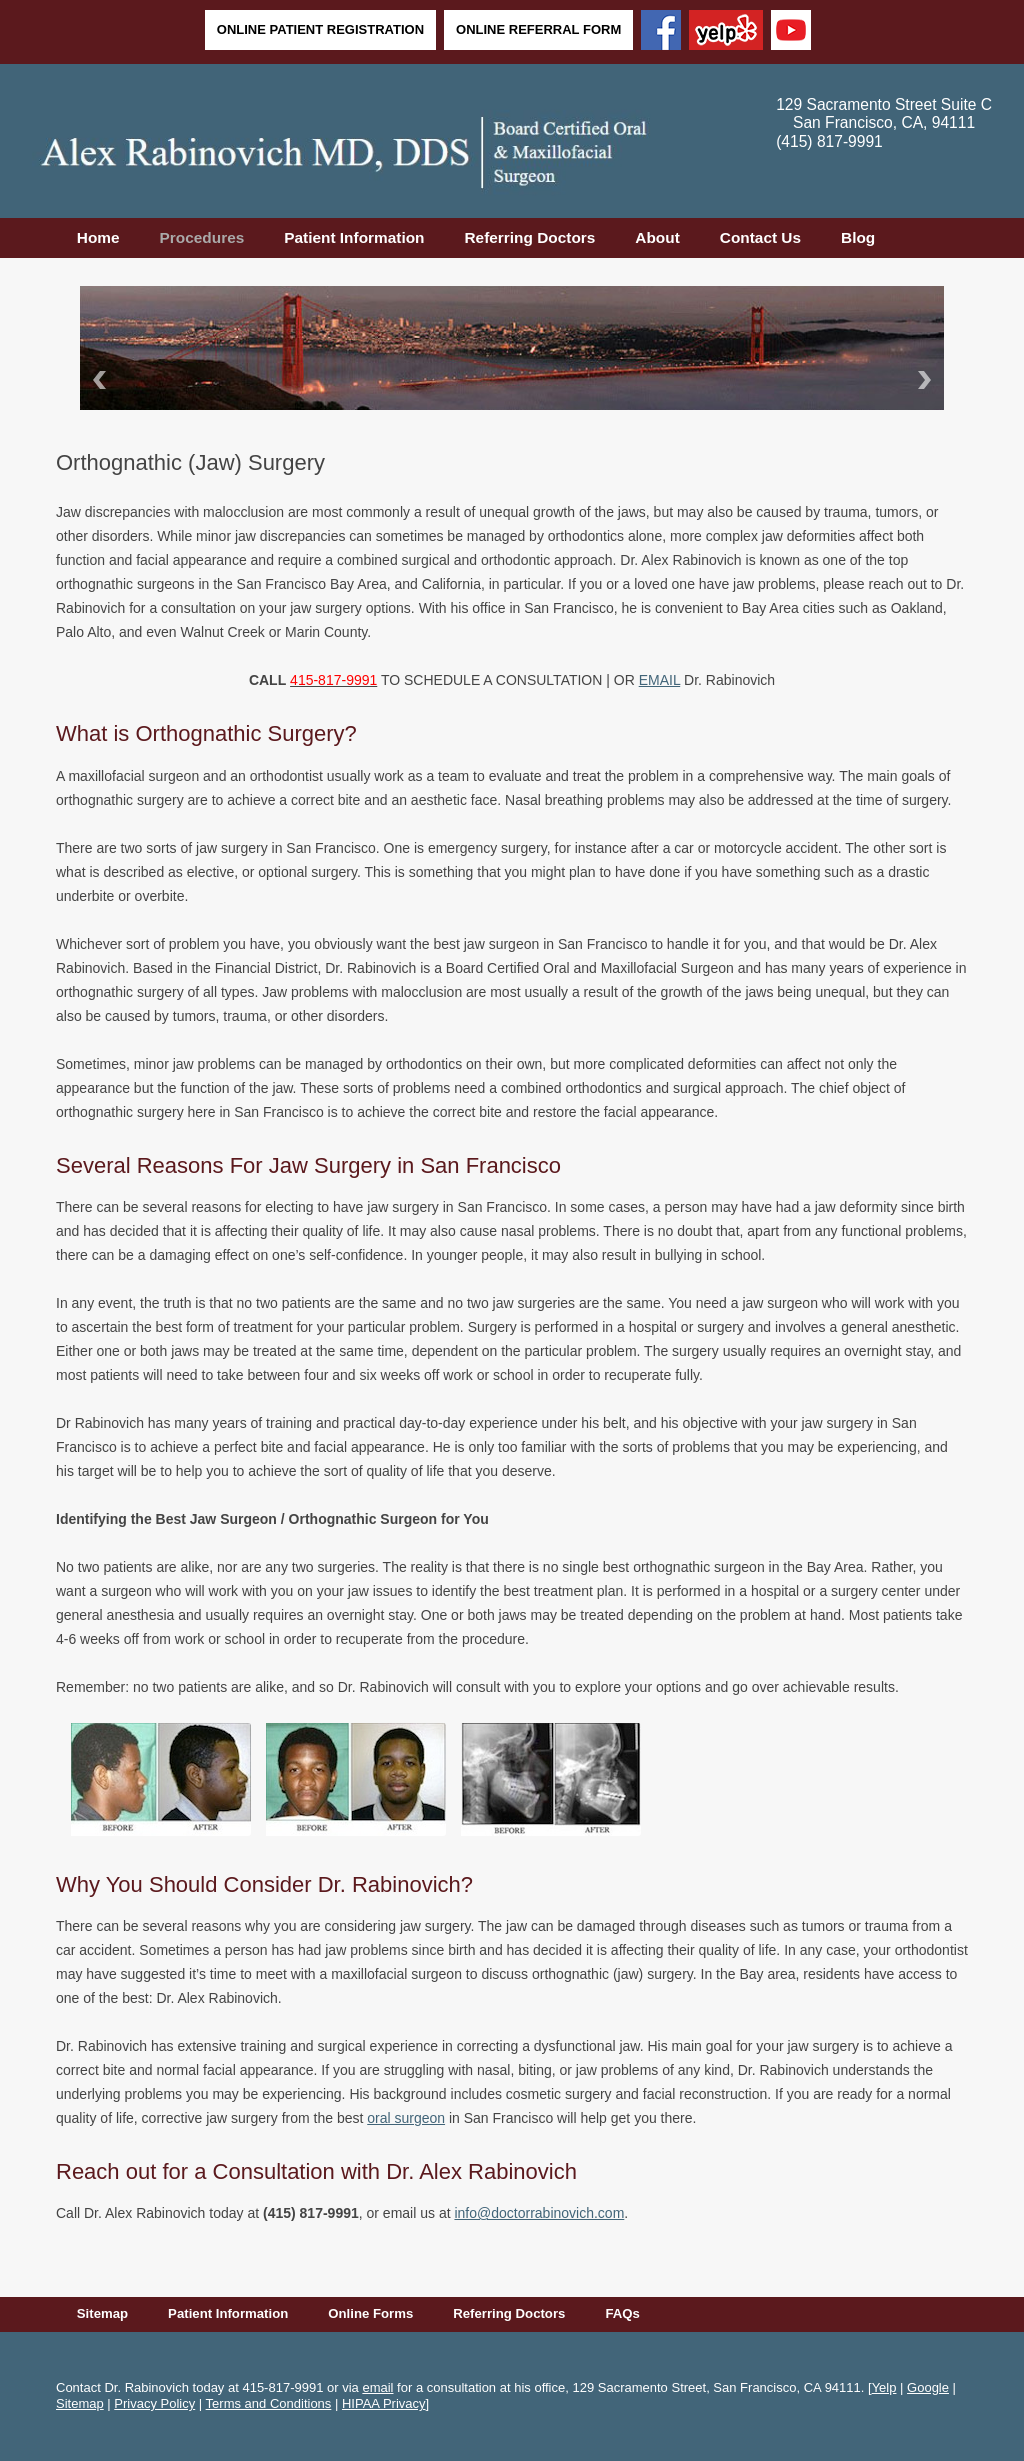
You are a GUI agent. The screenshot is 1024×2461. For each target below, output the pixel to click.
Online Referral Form (538, 29)
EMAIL (660, 680)
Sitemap (102, 2313)
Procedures (202, 237)
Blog (858, 237)
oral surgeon (406, 2118)
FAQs (622, 2313)
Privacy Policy (154, 2403)
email (377, 2387)
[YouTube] (791, 32)
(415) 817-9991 (829, 141)
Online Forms (370, 2313)
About (657, 237)
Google (928, 2387)
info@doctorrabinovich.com (539, 2213)
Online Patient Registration (320, 29)
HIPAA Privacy (384, 2403)
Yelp (884, 2387)
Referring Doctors (529, 237)
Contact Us (760, 237)
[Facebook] (661, 32)
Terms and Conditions (269, 2403)
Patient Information (354, 237)
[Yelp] (726, 32)
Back (96, 379)
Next (928, 379)
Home (98, 237)
